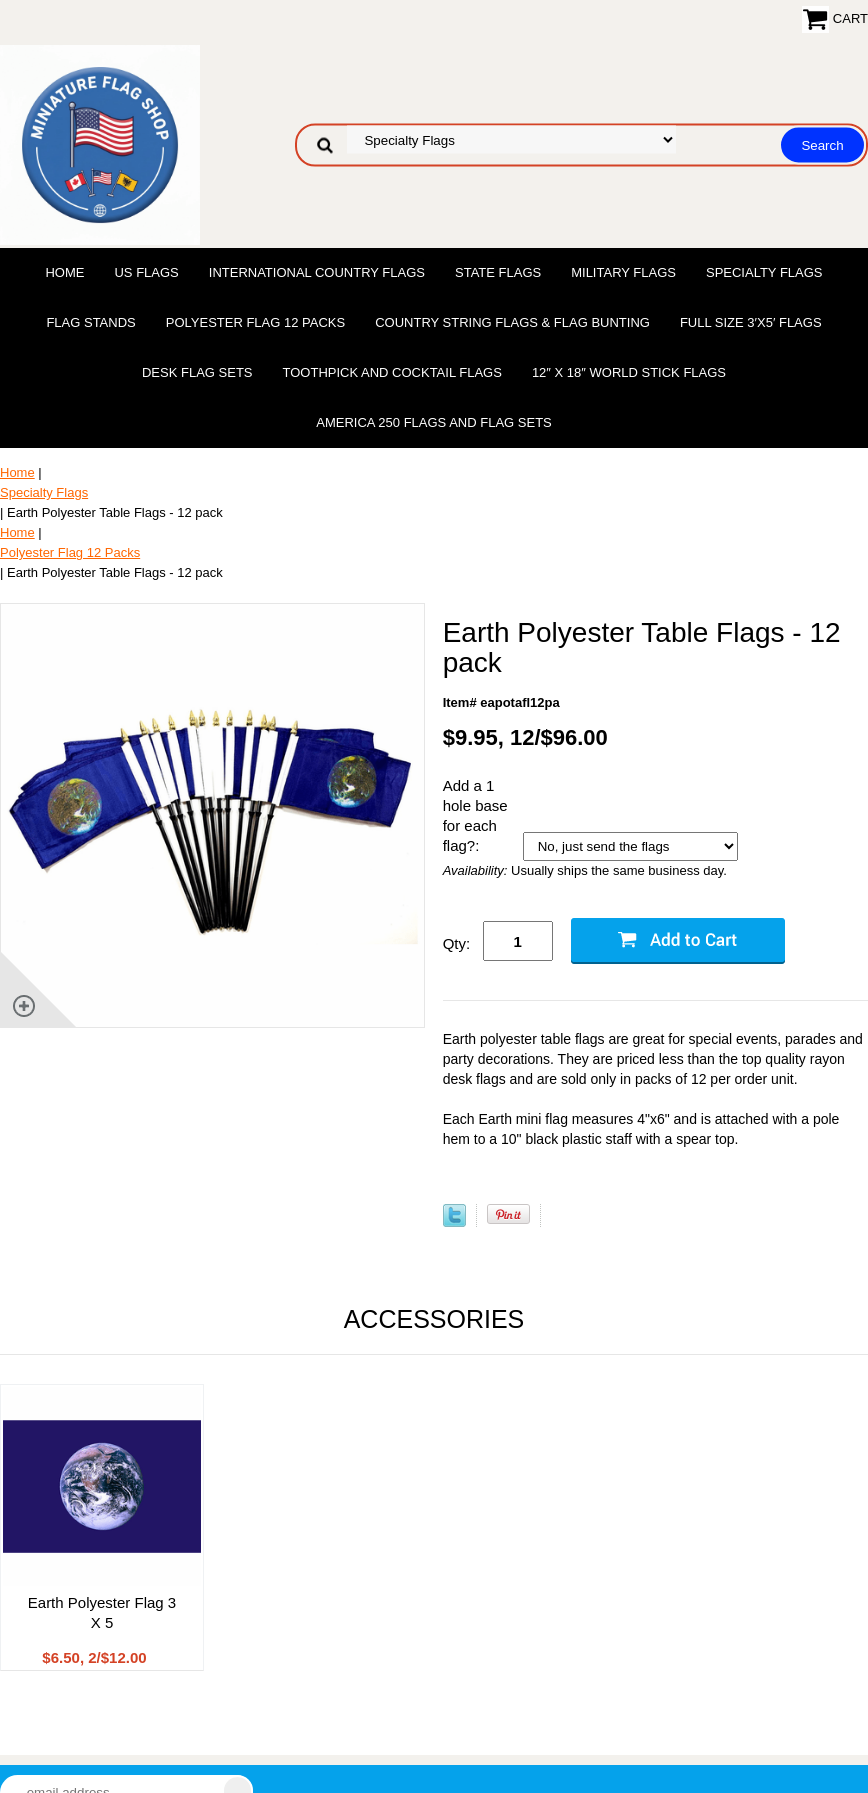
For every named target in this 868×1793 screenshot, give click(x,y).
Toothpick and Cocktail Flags (392, 372)
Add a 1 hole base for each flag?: (475, 815)
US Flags (146, 272)
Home (64, 272)
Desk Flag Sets (197, 372)
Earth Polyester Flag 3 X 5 (102, 1612)
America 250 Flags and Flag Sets (434, 422)
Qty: (457, 943)
